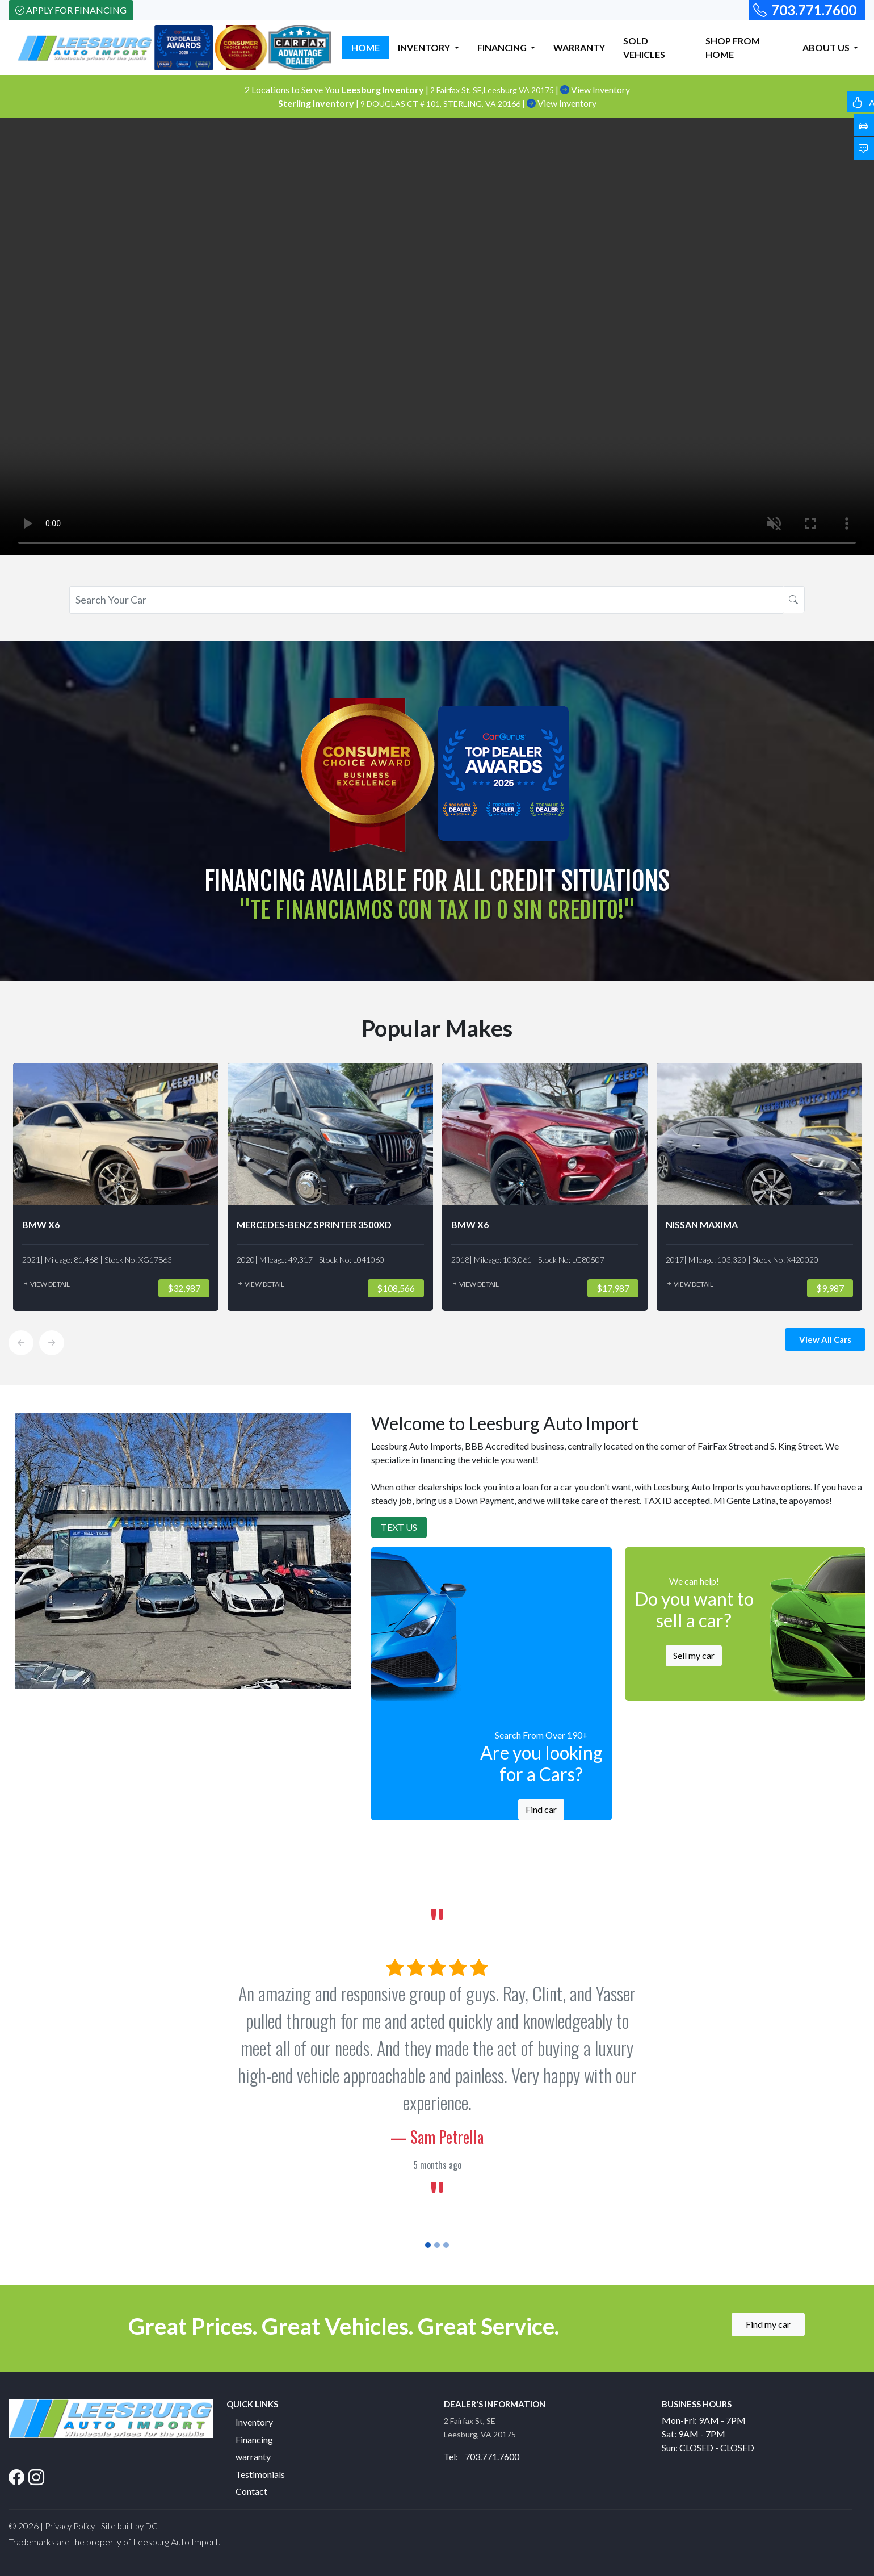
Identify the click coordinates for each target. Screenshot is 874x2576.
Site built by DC (129, 2526)
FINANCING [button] (502, 47)
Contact (251, 2491)
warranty (253, 2456)
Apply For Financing (71, 10)
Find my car (768, 2324)
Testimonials (260, 2474)
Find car (541, 1809)
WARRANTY (579, 47)
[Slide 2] (437, 2245)
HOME (365, 47)
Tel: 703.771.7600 (481, 2456)
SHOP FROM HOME (732, 47)
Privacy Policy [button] (70, 2526)
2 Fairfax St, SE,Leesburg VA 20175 (493, 90)
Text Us (399, 1527)
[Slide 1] (428, 2245)
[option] (115, 1186)
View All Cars (825, 1339)
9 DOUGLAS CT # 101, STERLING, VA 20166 (441, 103)
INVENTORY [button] (425, 47)
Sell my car (694, 1655)
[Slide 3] (446, 2245)
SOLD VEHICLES (644, 47)
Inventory (254, 2421)
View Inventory (595, 89)
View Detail (46, 1284)
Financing (254, 2439)
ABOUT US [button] (826, 47)
